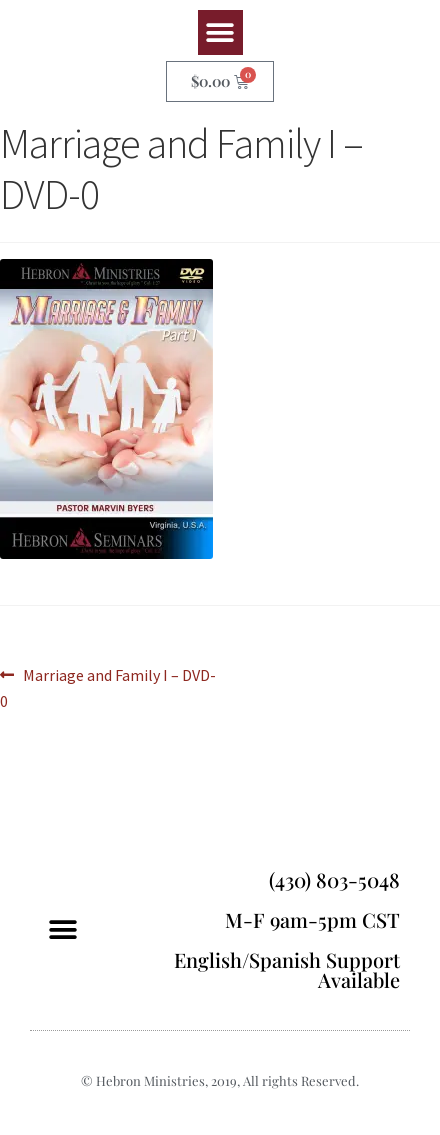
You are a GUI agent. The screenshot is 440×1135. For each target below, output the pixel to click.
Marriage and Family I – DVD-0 (108, 687)
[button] (220, 32)
